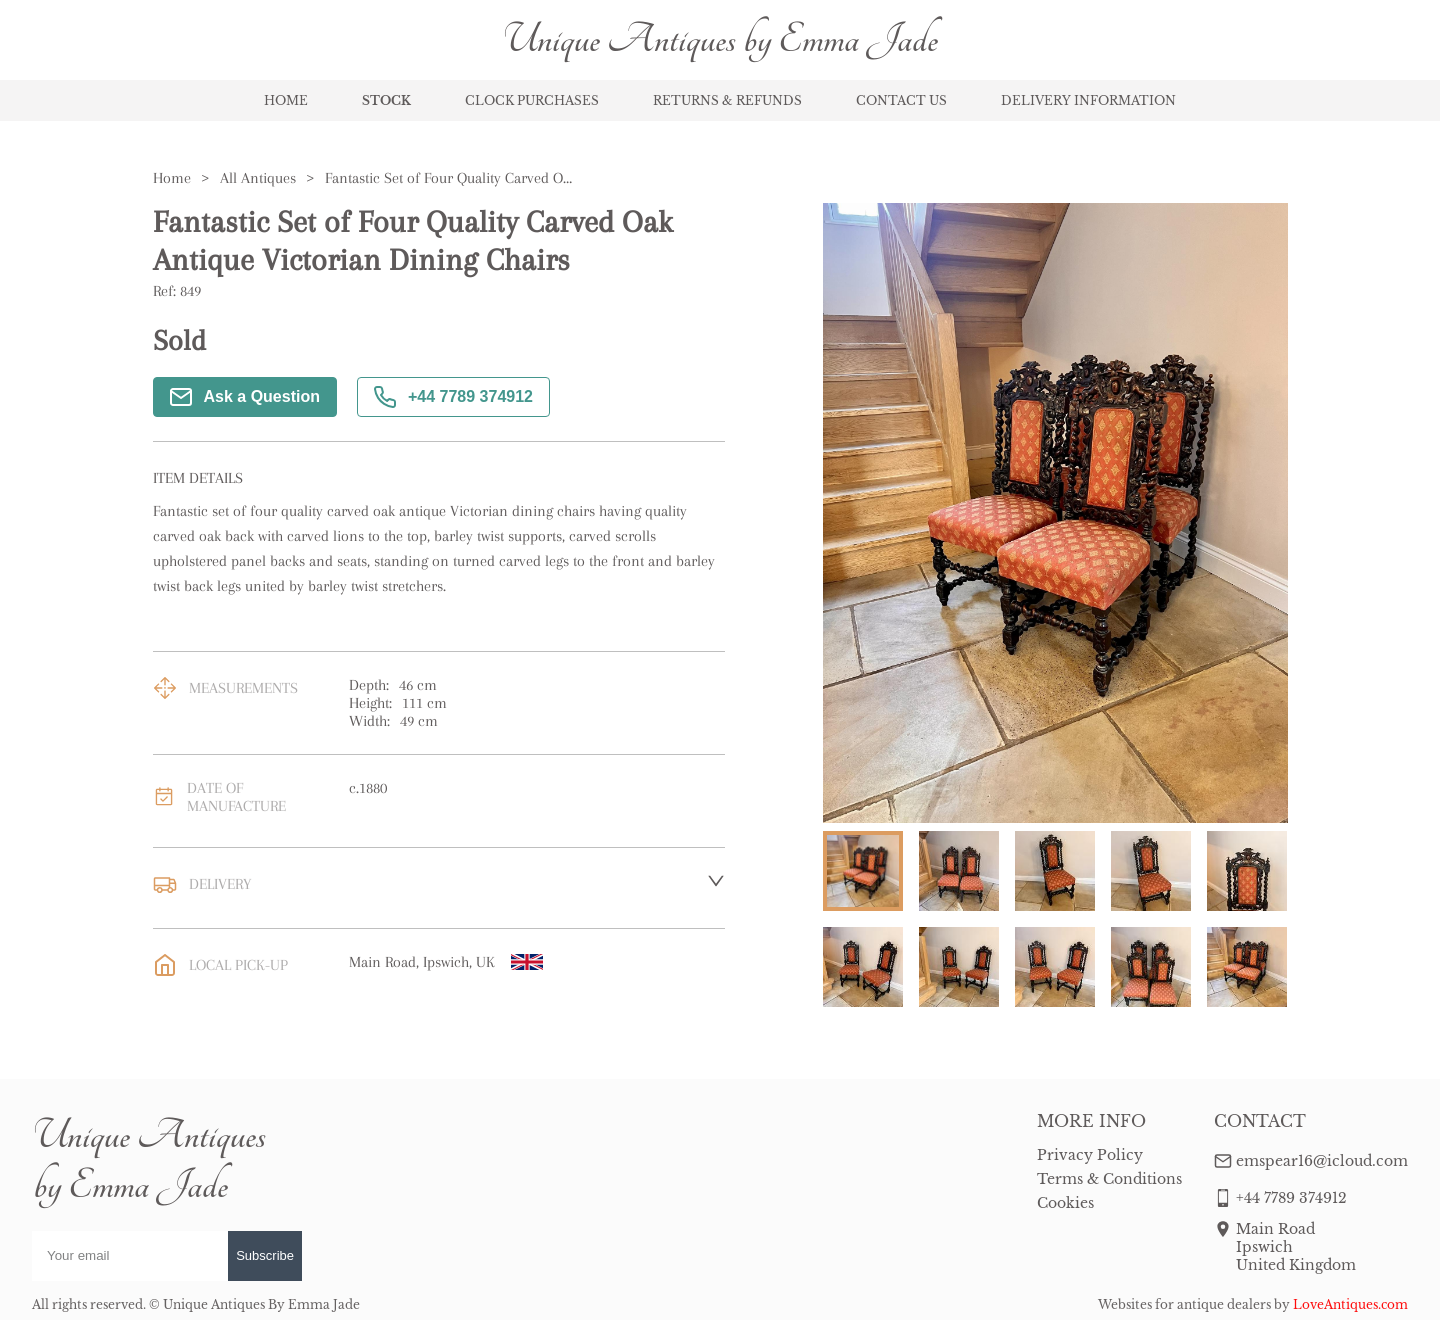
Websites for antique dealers (1184, 1304)
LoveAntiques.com (1350, 1304)
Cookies (1065, 1203)
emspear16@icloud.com (1322, 1161)
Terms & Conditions (1109, 1179)
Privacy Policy (1090, 1155)
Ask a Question (245, 397)
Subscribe (265, 1255)
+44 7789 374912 (453, 397)
